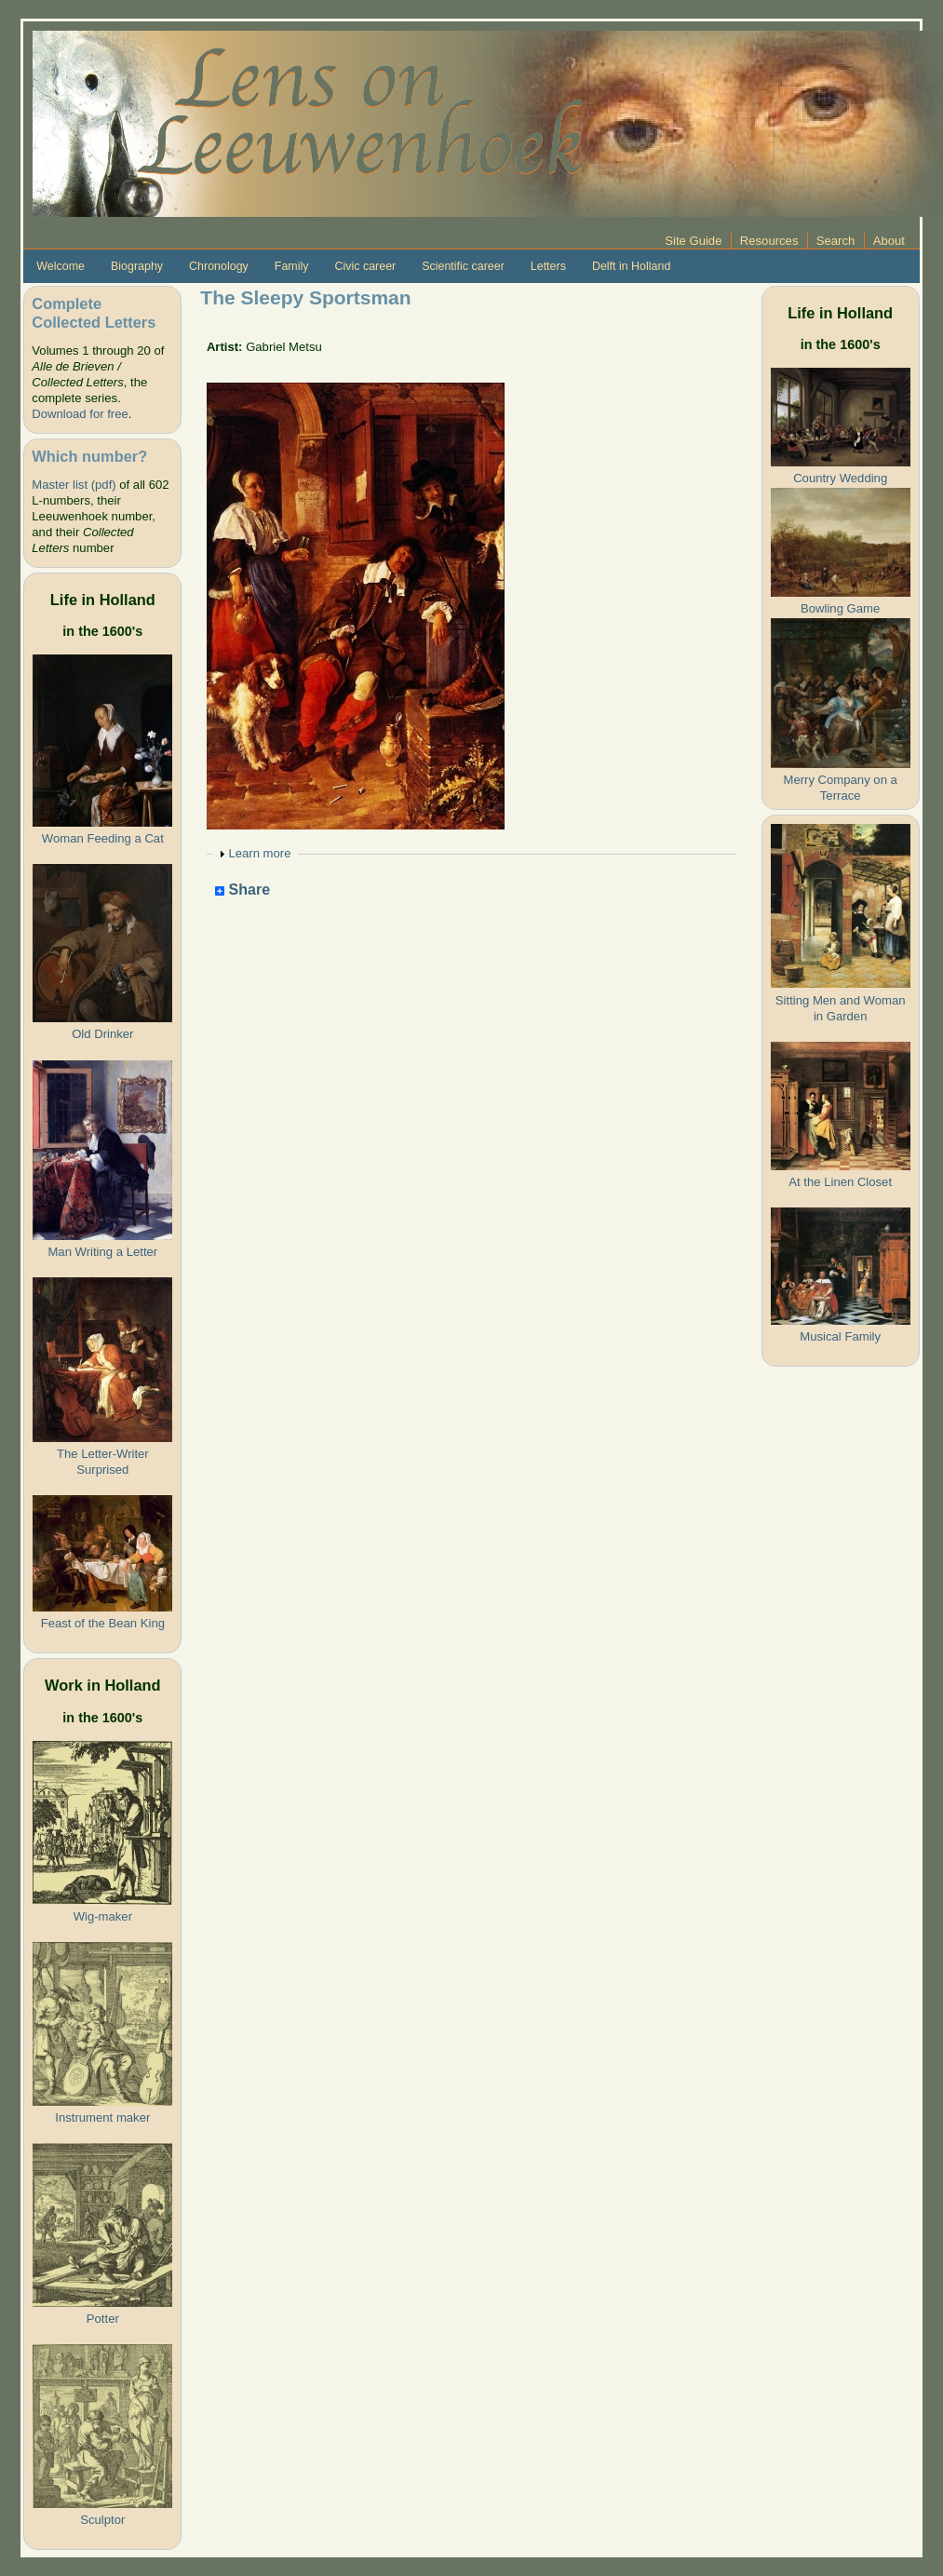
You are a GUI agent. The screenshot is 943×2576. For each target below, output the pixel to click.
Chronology (219, 266)
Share (242, 890)
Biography (137, 266)
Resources (769, 241)
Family (292, 266)
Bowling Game (840, 608)
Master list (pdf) (73, 485)
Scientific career (463, 266)
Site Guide (693, 241)
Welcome (60, 266)
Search (835, 241)
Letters (548, 266)
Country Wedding (840, 478)
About (889, 241)
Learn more (259, 853)
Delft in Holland (631, 266)
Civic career (365, 266)
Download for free (80, 414)
